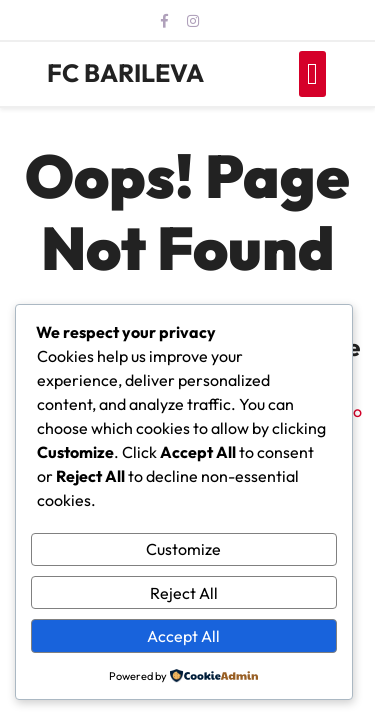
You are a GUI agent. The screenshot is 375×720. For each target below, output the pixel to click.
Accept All (183, 636)
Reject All (184, 593)
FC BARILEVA (125, 73)
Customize (183, 549)
